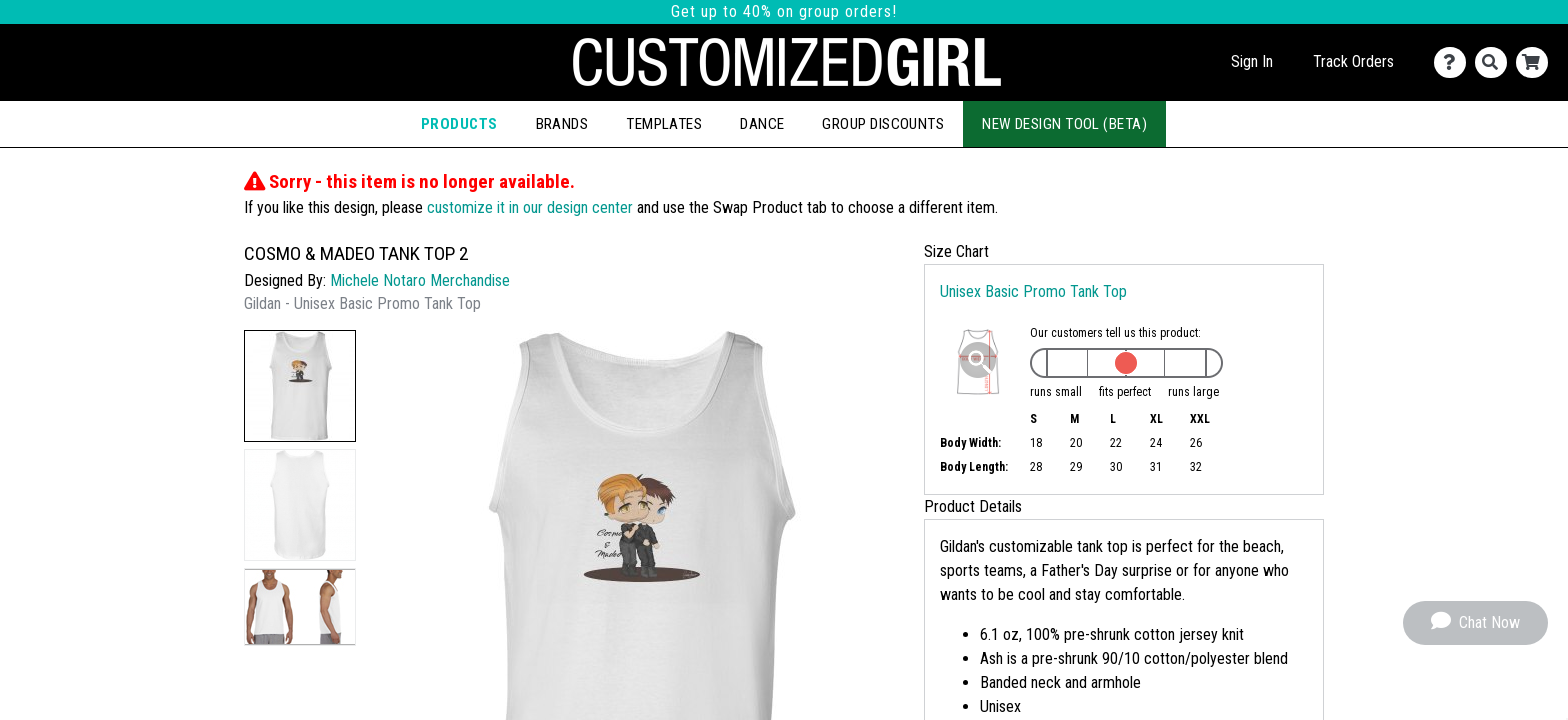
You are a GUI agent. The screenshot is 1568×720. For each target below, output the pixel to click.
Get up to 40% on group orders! (784, 11)
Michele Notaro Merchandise (420, 280)
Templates (664, 124)
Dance (762, 124)
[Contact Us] (1454, 62)
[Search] (1495, 62)
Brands (562, 124)
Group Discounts (883, 124)
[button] (300, 386)
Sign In (1252, 61)
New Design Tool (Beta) (1064, 124)
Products (459, 124)
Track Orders (1353, 61)
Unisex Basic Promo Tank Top (1033, 291)
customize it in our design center (530, 207)
